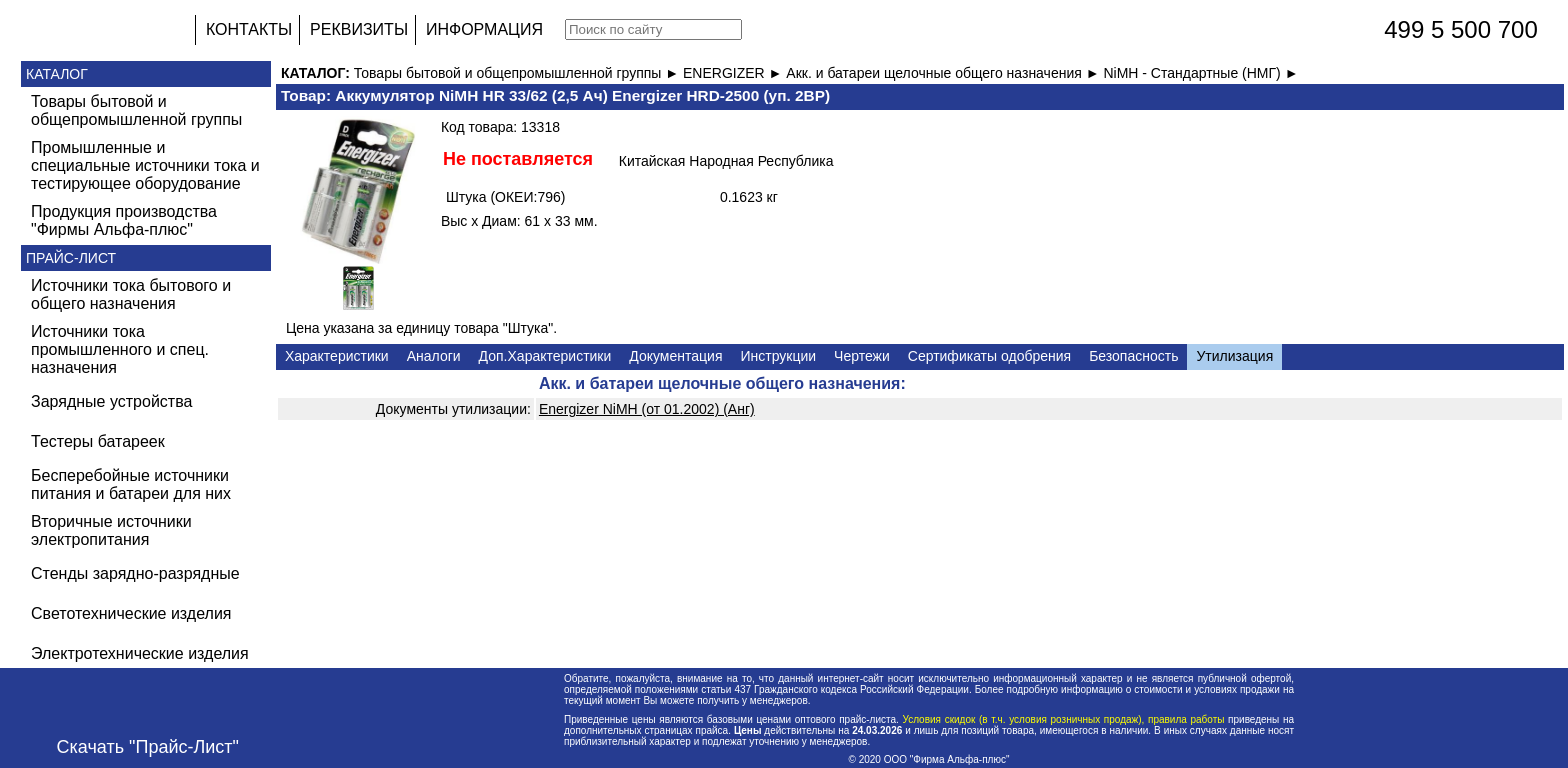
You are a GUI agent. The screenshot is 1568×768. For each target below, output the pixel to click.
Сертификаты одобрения (989, 356)
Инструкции (778, 356)
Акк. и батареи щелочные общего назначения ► (944, 73)
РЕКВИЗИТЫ (359, 29)
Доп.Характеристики (545, 356)
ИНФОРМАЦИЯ (484, 29)
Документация (675, 356)
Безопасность (1133, 356)
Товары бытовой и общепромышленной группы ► (518, 73)
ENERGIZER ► (734, 73)
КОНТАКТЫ (249, 29)
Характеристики (337, 356)
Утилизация (1234, 356)
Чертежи (862, 356)
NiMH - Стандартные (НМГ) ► (1200, 73)
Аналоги (434, 356)
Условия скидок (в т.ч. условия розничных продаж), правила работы (1063, 719)
